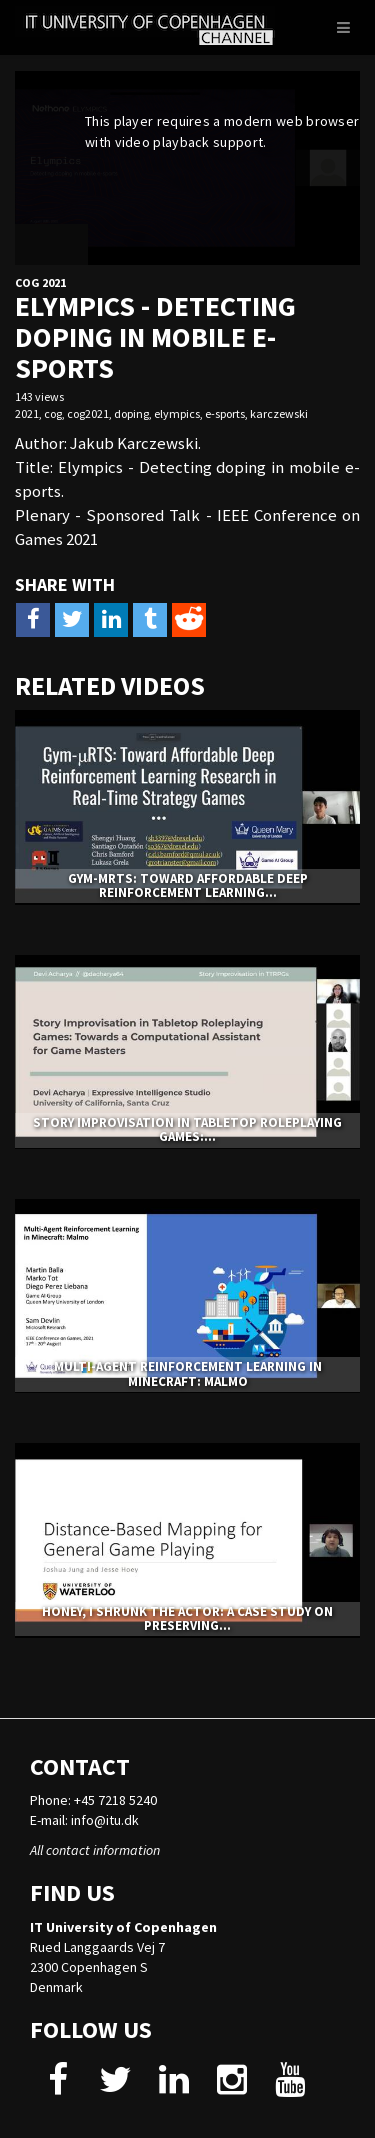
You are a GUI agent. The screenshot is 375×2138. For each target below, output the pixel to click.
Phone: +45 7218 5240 (93, 1800)
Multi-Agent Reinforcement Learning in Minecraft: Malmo (188, 1373)
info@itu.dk (105, 1820)
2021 (27, 413)
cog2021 (88, 413)
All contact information (95, 1850)
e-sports (225, 413)
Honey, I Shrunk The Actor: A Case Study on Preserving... (187, 1618)
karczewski (279, 413)
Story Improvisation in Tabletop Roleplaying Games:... (187, 1129)
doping (131, 413)
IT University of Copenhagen (123, 1927)
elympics (177, 413)
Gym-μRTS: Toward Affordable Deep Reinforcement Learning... (188, 885)
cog (53, 413)
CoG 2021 (40, 282)
